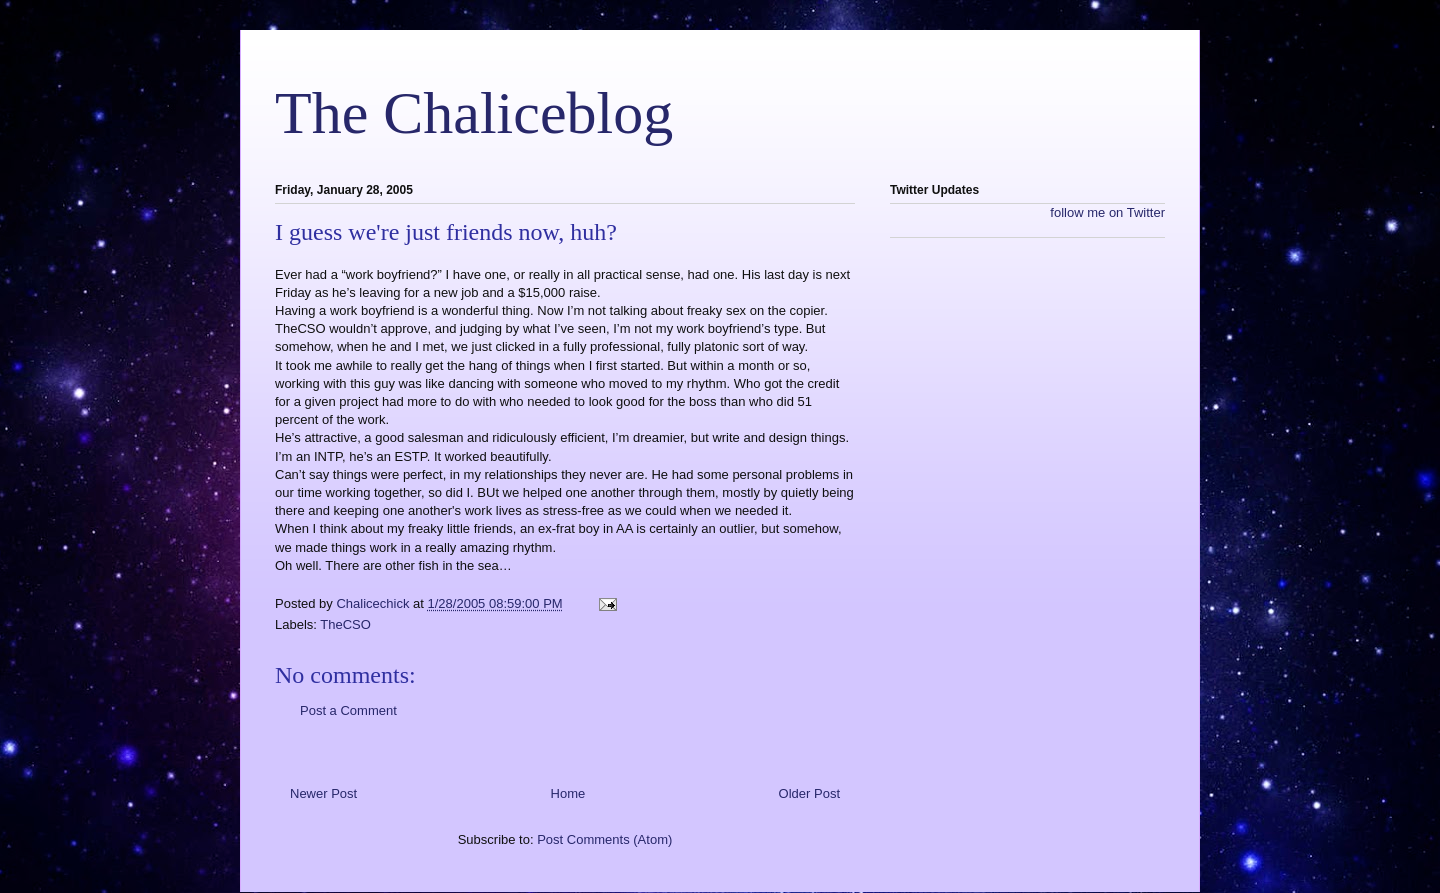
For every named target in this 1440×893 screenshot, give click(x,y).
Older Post (809, 793)
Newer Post (323, 793)
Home (568, 793)
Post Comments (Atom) (604, 839)
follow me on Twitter (1107, 212)
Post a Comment (348, 710)
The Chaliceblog (474, 113)
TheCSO (345, 624)
